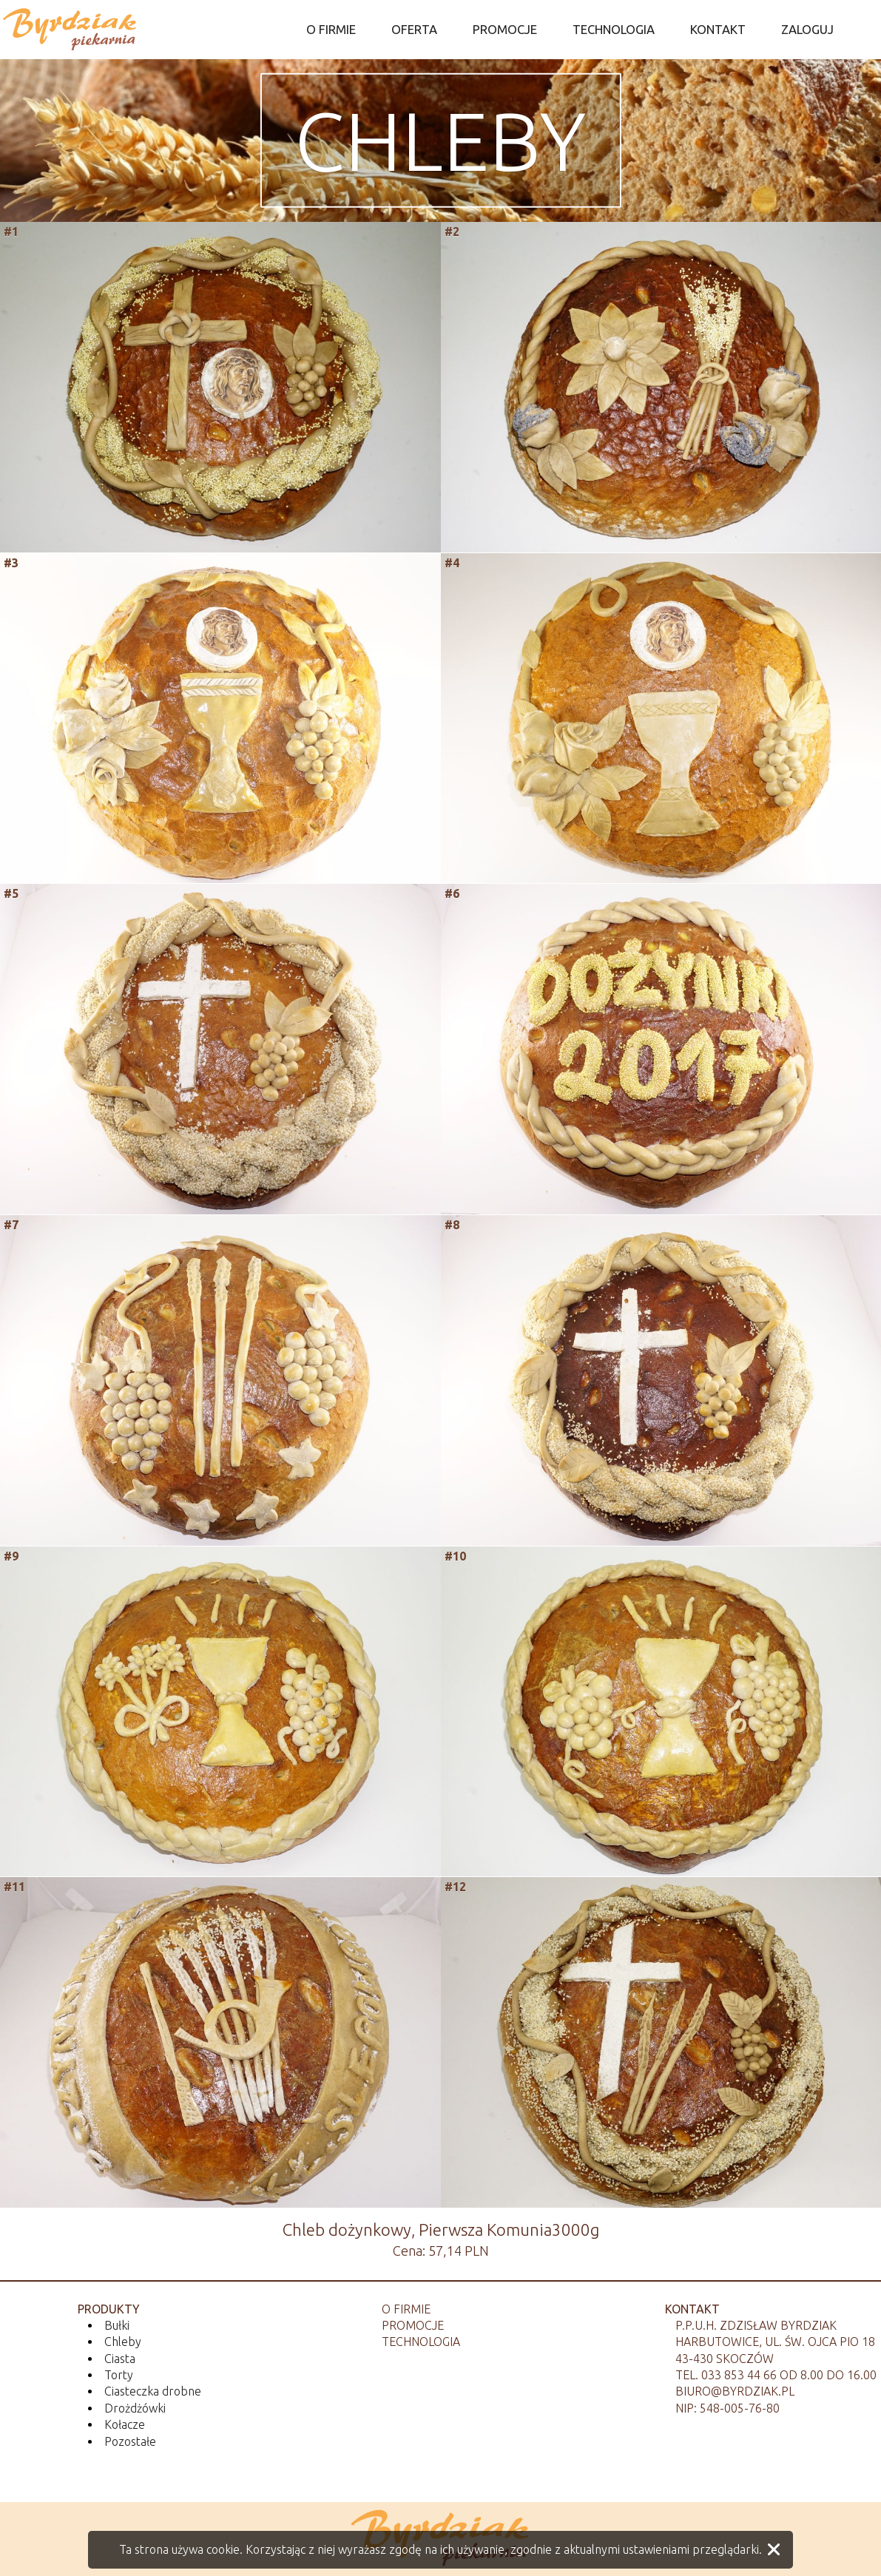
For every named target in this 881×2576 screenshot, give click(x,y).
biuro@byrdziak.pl (734, 2391)
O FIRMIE (331, 29)
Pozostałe (130, 2441)
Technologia (421, 2341)
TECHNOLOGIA (614, 29)
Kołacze (124, 2424)
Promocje (413, 2325)
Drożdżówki (135, 2408)
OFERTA (414, 29)
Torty (118, 2374)
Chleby (440, 140)
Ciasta (119, 2358)
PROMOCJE (505, 29)
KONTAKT (718, 29)
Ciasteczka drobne (152, 2391)
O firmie (406, 2309)
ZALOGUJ (807, 29)
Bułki (116, 2325)
